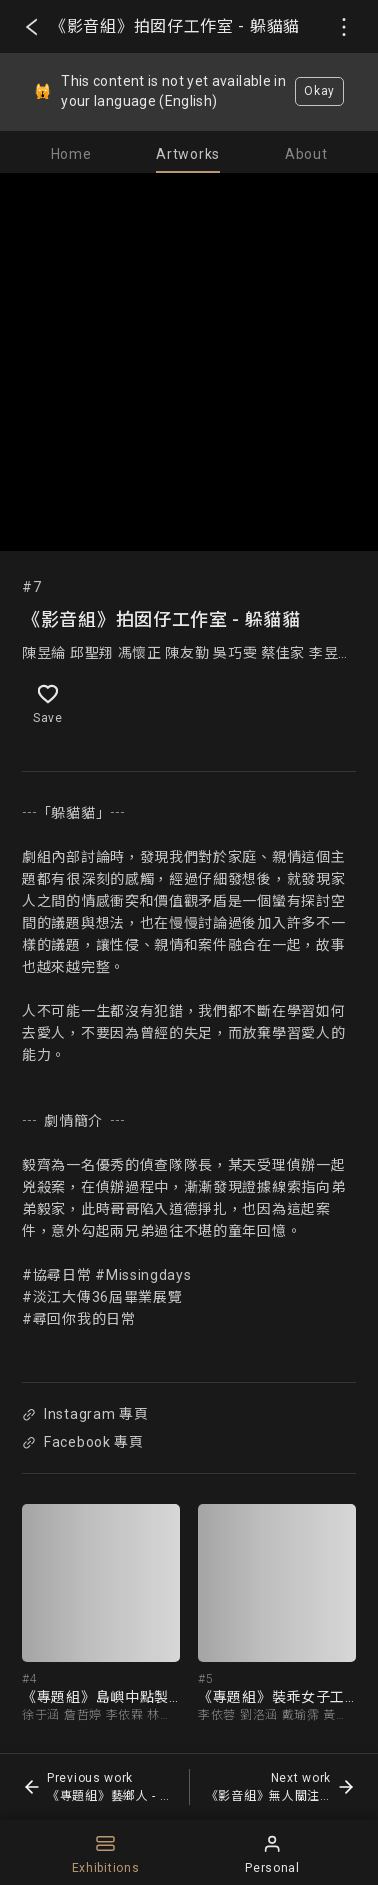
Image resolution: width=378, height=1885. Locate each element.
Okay (319, 91)
